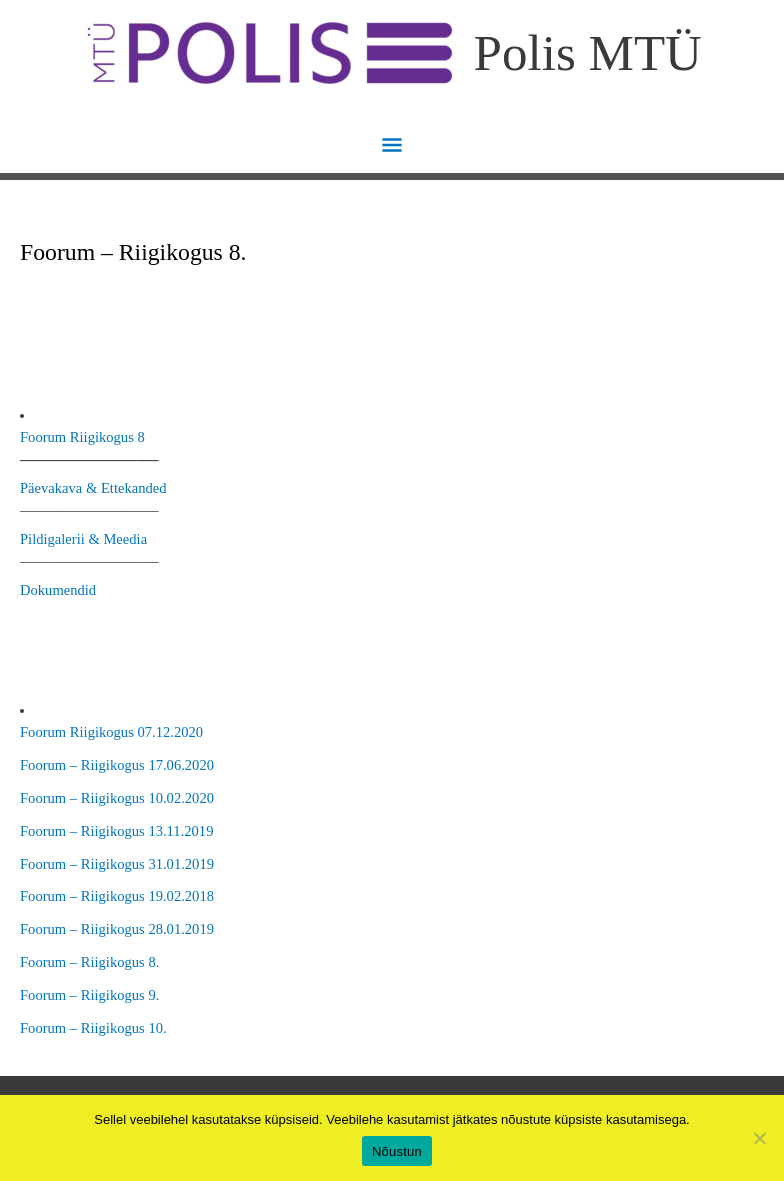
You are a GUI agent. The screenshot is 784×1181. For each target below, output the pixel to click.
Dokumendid (58, 590)
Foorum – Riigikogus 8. (89, 962)
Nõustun (397, 1151)
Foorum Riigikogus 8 (82, 437)
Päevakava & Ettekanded (93, 488)
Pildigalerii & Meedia (83, 539)
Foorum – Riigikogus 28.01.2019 (117, 929)
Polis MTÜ (588, 52)
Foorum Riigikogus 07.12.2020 (111, 732)
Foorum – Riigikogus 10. (93, 1028)
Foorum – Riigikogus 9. (89, 995)
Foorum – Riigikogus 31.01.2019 (117, 864)
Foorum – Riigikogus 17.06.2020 (117, 765)
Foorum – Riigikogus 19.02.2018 (117, 896)
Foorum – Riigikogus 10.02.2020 (117, 798)
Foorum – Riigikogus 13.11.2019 (116, 831)
